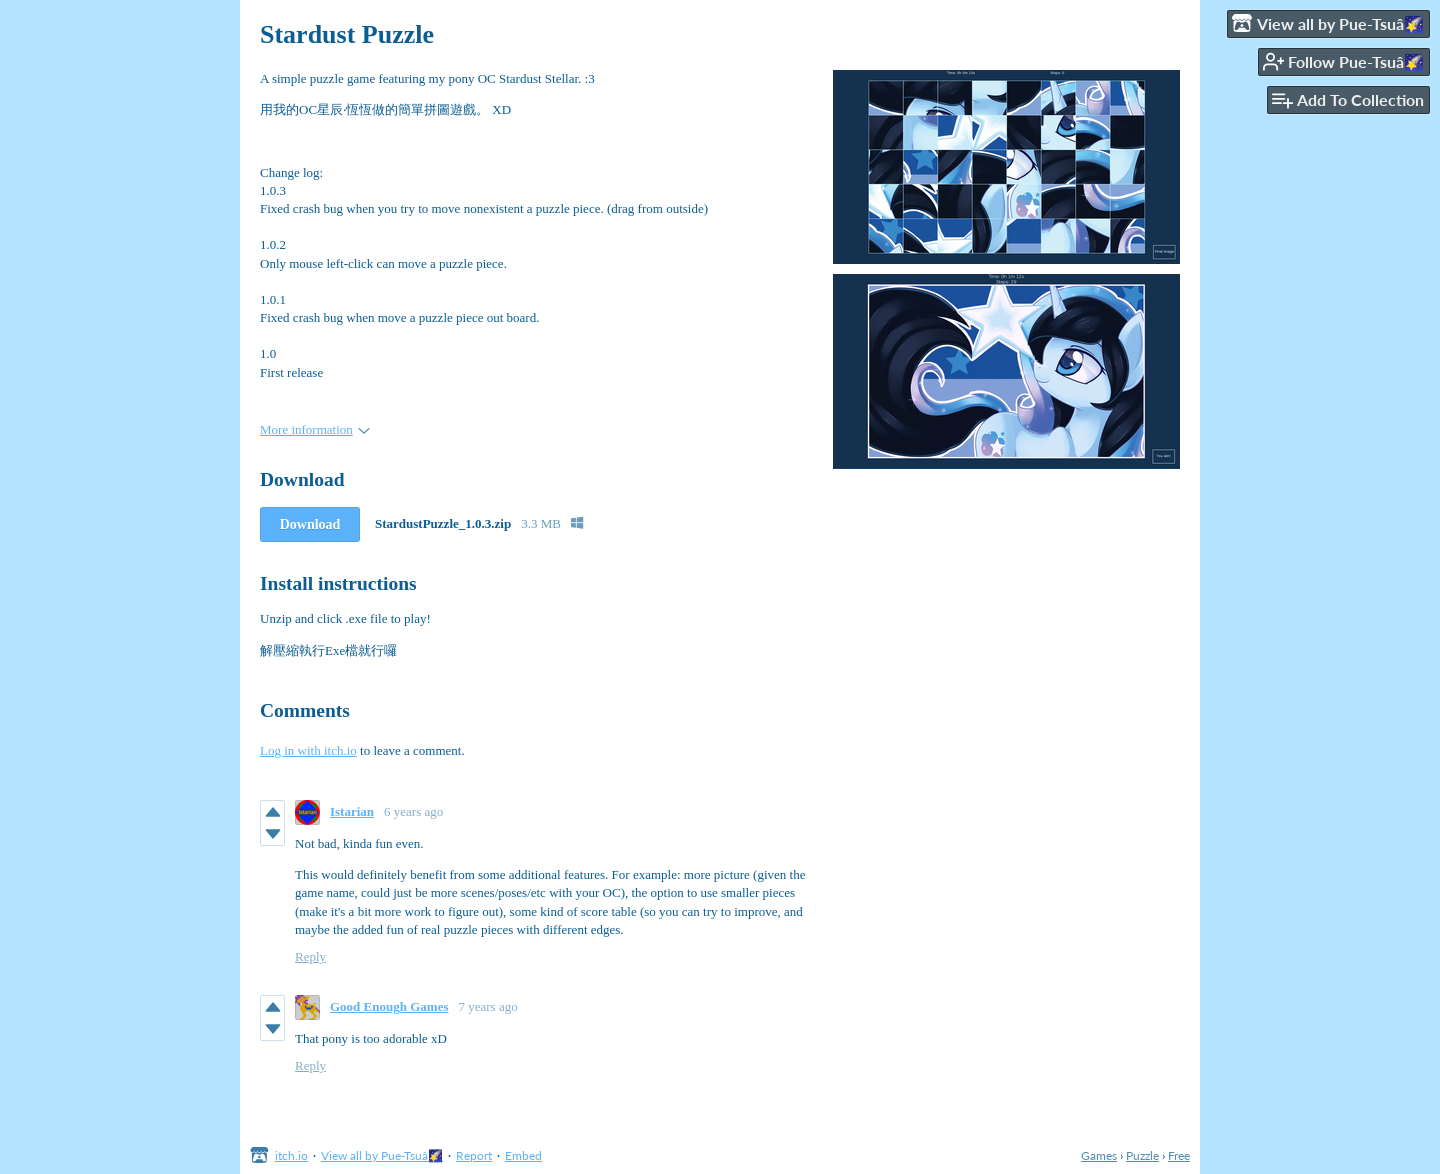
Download (310, 524)
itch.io (291, 1155)
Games (1099, 1155)
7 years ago (487, 1006)
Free (1179, 1155)
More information (315, 429)
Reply (310, 956)
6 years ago (413, 811)
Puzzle (1142, 1155)
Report (474, 1155)
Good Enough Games (389, 1006)
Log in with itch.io (308, 750)
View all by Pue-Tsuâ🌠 (382, 1155)
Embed (523, 1155)
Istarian (352, 811)
